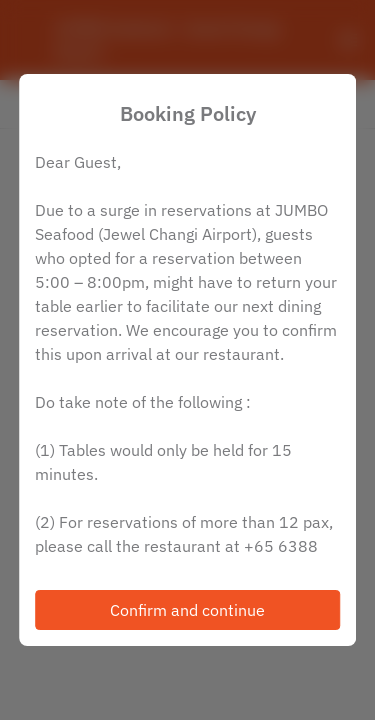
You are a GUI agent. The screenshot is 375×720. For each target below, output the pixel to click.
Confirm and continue (187, 610)
